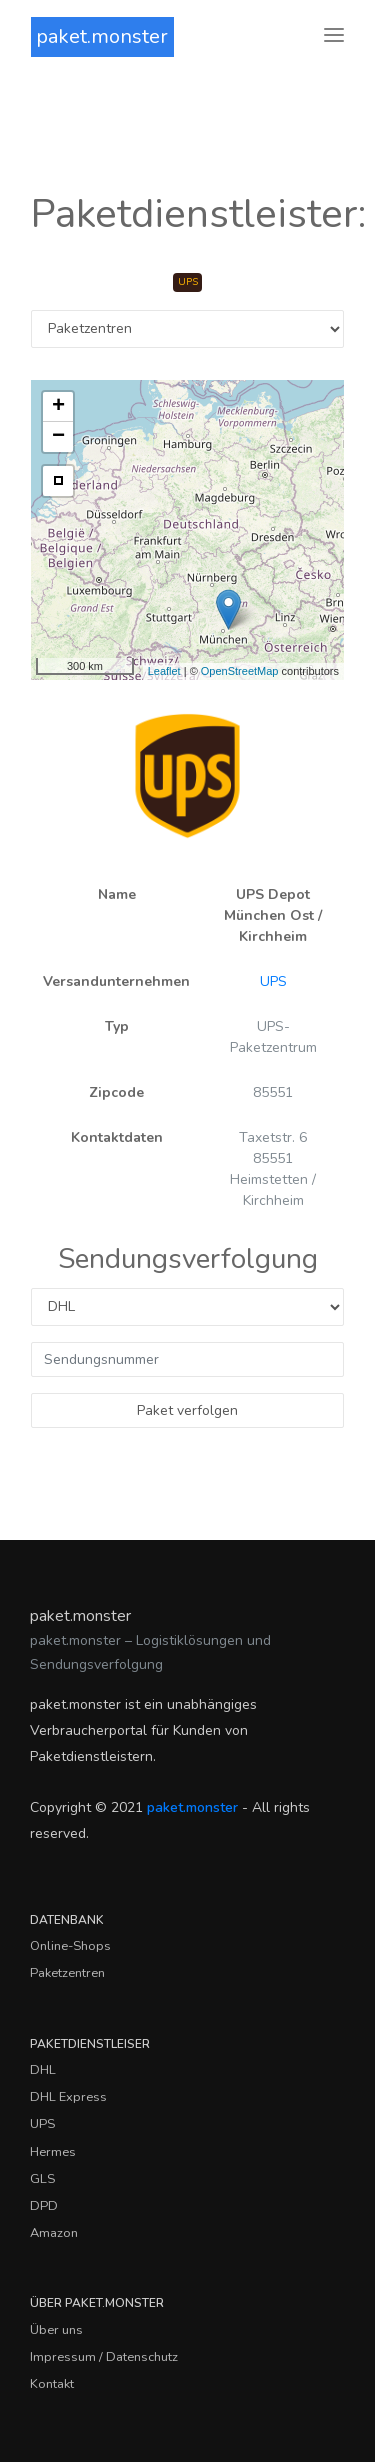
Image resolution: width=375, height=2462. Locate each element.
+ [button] (58, 407)
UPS (273, 981)
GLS (42, 2179)
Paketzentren (67, 1973)
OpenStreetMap (240, 671)
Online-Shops (70, 1946)
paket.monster (102, 36)
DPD (44, 2206)
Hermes (53, 2152)
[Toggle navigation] (334, 36)
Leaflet (164, 671)
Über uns (56, 2330)
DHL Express (68, 2097)
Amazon (54, 2233)
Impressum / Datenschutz (104, 2357)
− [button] (58, 437)
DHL (43, 2070)
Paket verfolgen (187, 1410)
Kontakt (52, 2384)
